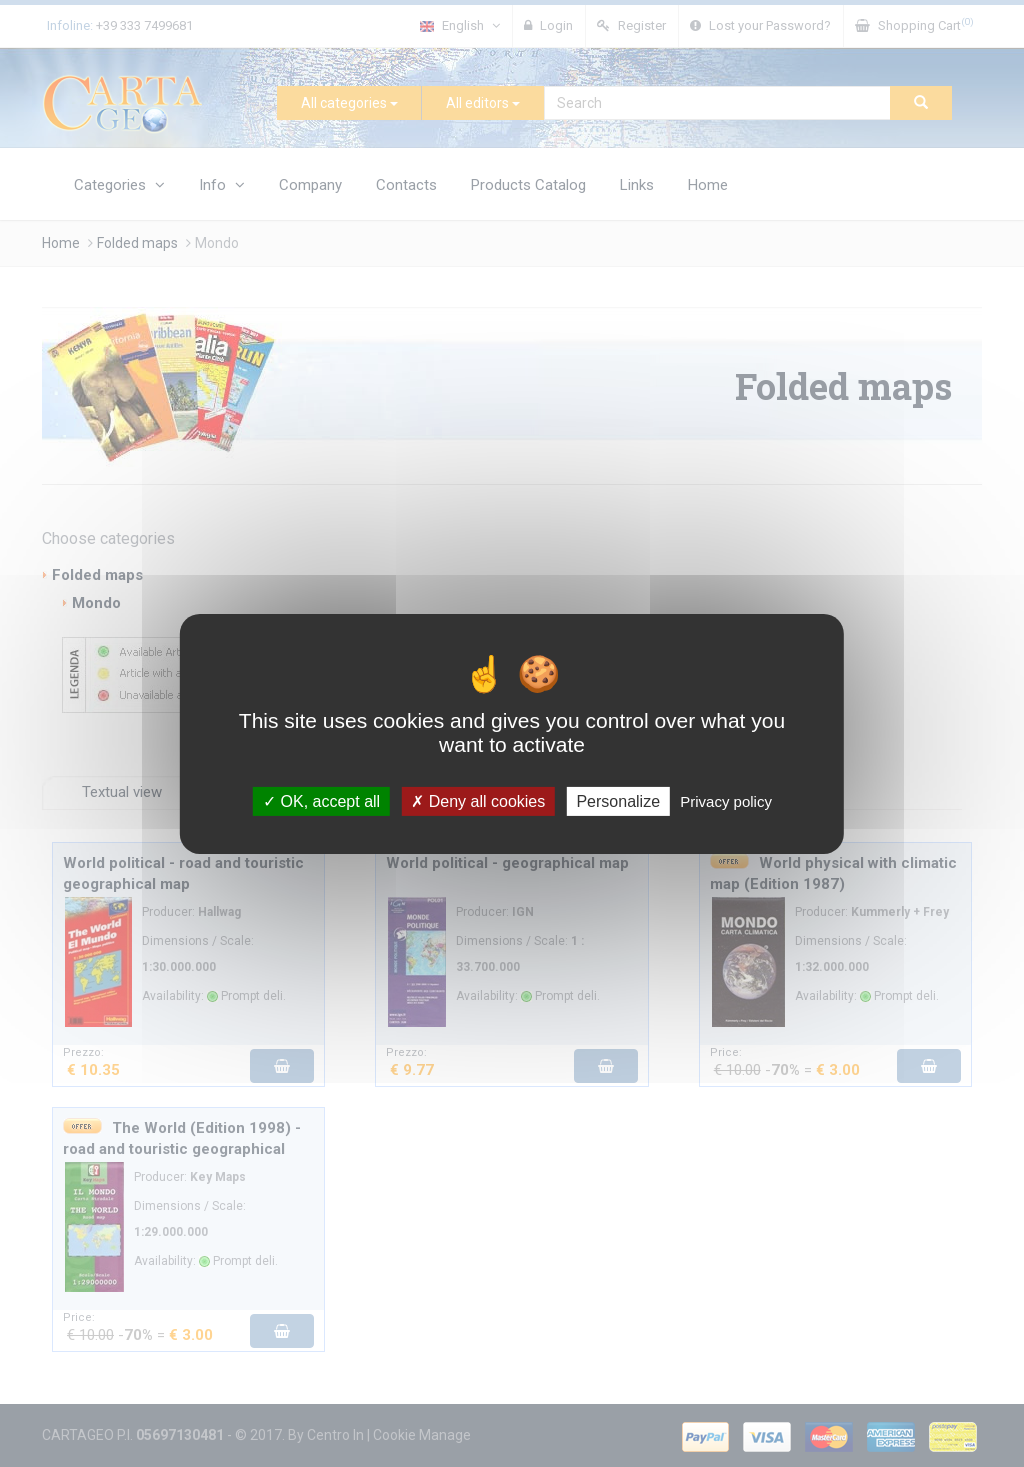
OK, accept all (321, 800)
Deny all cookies (478, 800)
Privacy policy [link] (726, 800)
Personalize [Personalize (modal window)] (618, 800)
